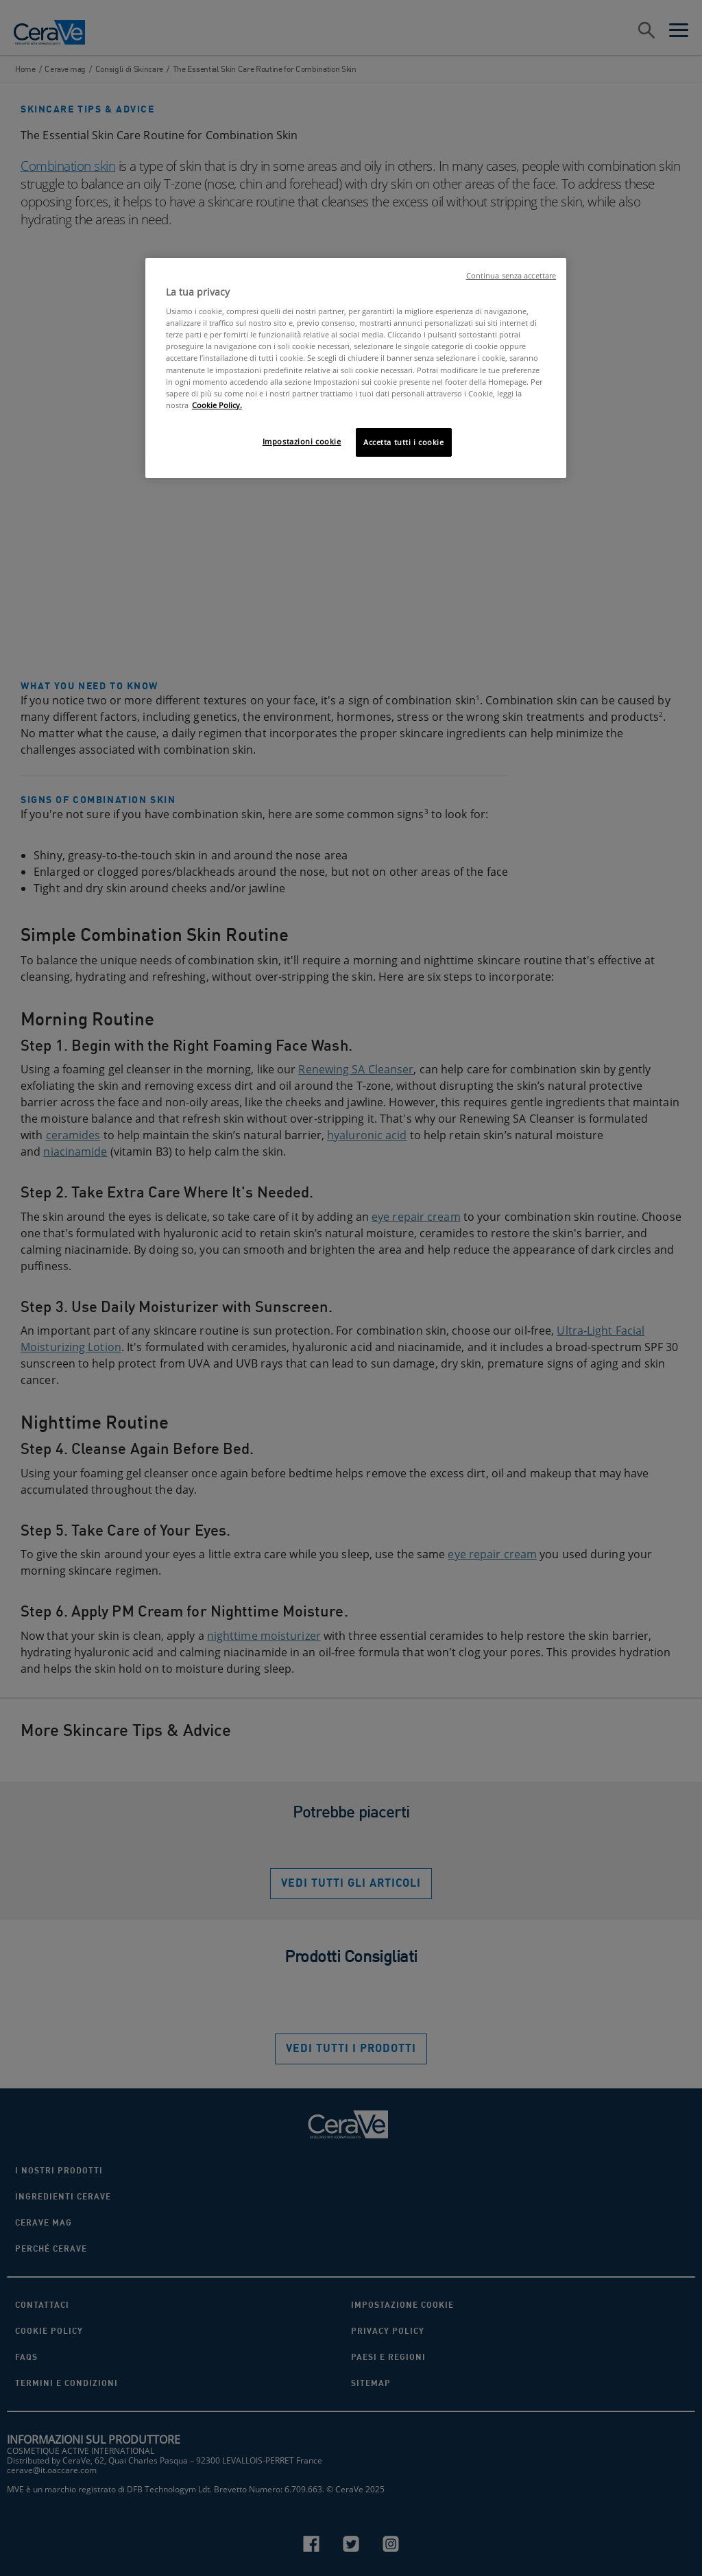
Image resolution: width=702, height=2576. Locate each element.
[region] (355, 368)
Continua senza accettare (511, 276)
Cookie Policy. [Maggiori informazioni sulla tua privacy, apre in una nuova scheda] (217, 405)
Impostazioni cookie (302, 441)
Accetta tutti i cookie (403, 442)
